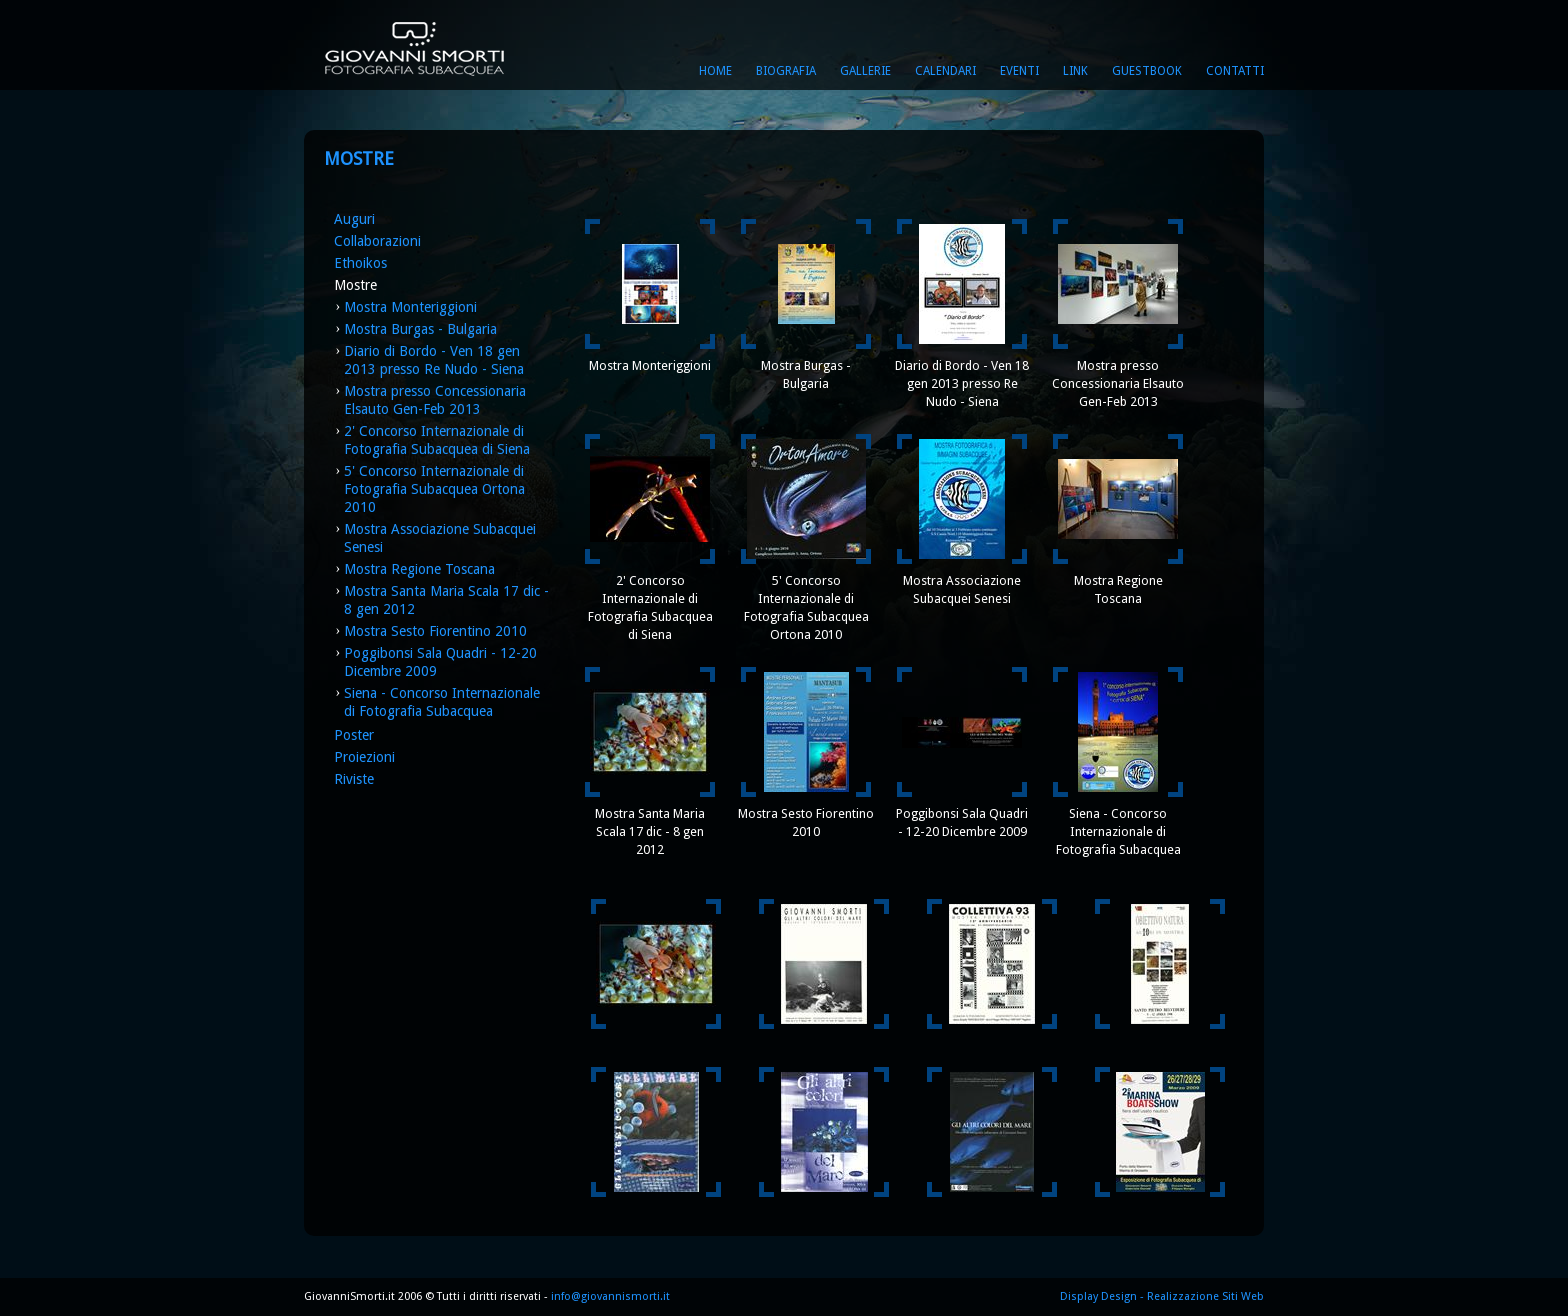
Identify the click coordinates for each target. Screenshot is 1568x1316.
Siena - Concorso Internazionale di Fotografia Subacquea (1118, 831)
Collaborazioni (377, 241)
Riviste (354, 779)
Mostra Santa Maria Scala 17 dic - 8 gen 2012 (650, 831)
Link (1075, 71)
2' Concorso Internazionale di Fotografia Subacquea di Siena (650, 607)
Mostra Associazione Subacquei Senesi (962, 589)
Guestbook (1147, 71)
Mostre (355, 285)
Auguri (354, 219)
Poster (354, 735)
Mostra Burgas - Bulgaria (420, 329)
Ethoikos (360, 263)
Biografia (786, 71)
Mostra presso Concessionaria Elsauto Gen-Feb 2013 (1118, 383)
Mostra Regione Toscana (419, 569)
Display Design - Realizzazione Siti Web (1162, 1296)
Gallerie (865, 71)
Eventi (1019, 71)
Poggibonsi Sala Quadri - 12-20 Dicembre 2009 (962, 822)
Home (715, 71)
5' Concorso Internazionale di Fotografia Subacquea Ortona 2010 (434, 489)
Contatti (1235, 71)
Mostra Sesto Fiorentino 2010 (435, 631)
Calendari (945, 71)
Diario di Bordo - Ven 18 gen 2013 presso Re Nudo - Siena (962, 383)
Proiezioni (364, 757)
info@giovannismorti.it (609, 1296)
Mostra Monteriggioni (410, 307)
